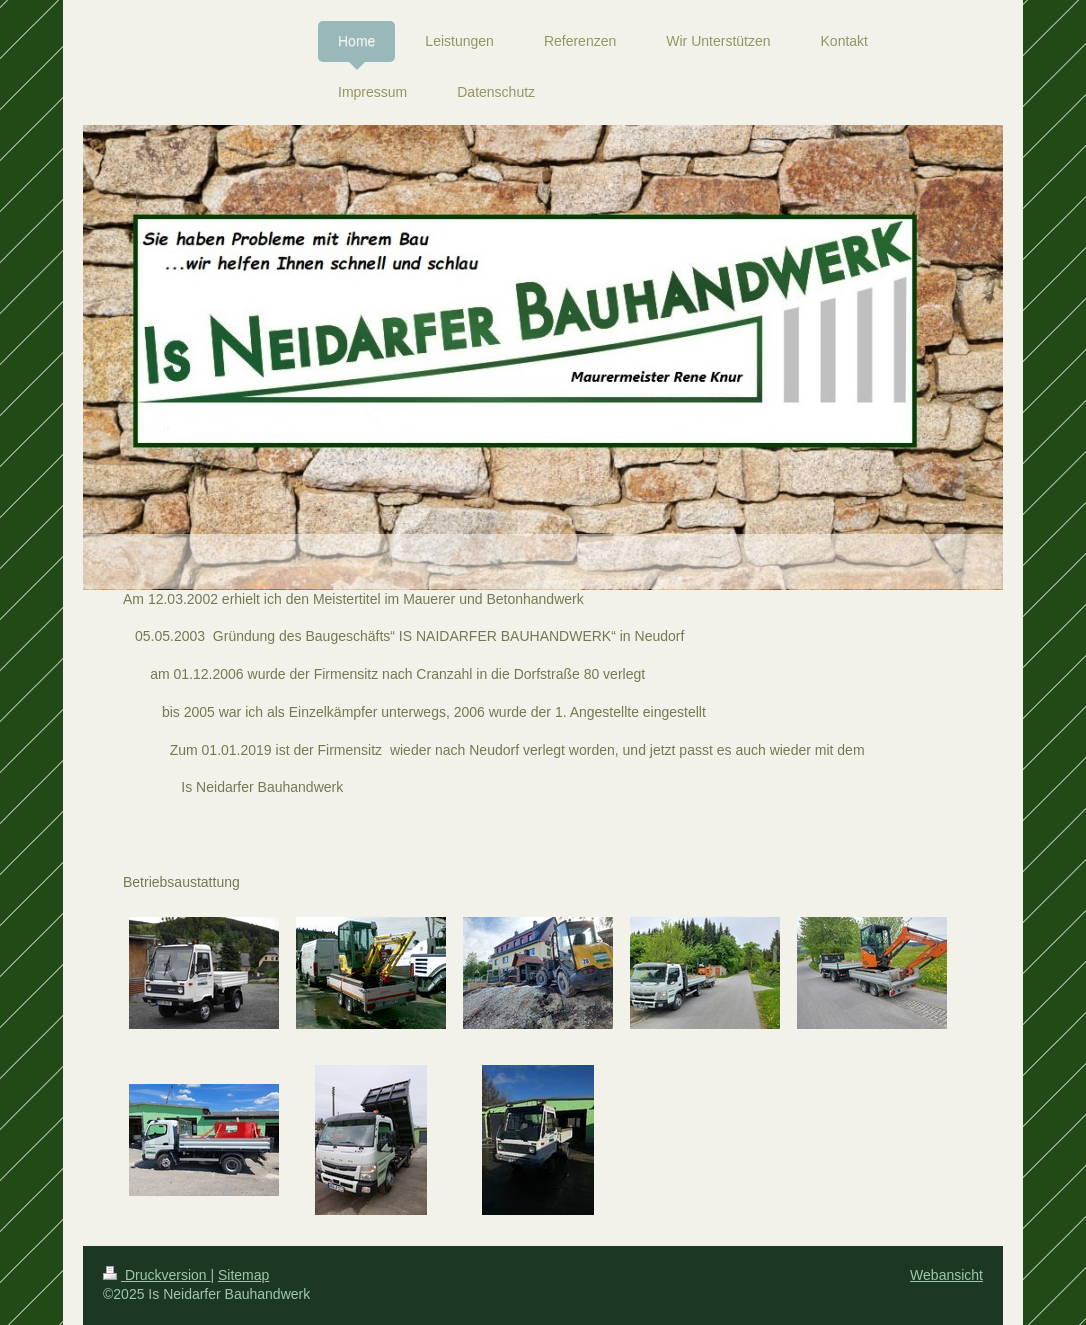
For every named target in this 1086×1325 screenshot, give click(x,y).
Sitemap (243, 1275)
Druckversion (156, 1275)
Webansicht (946, 1275)
